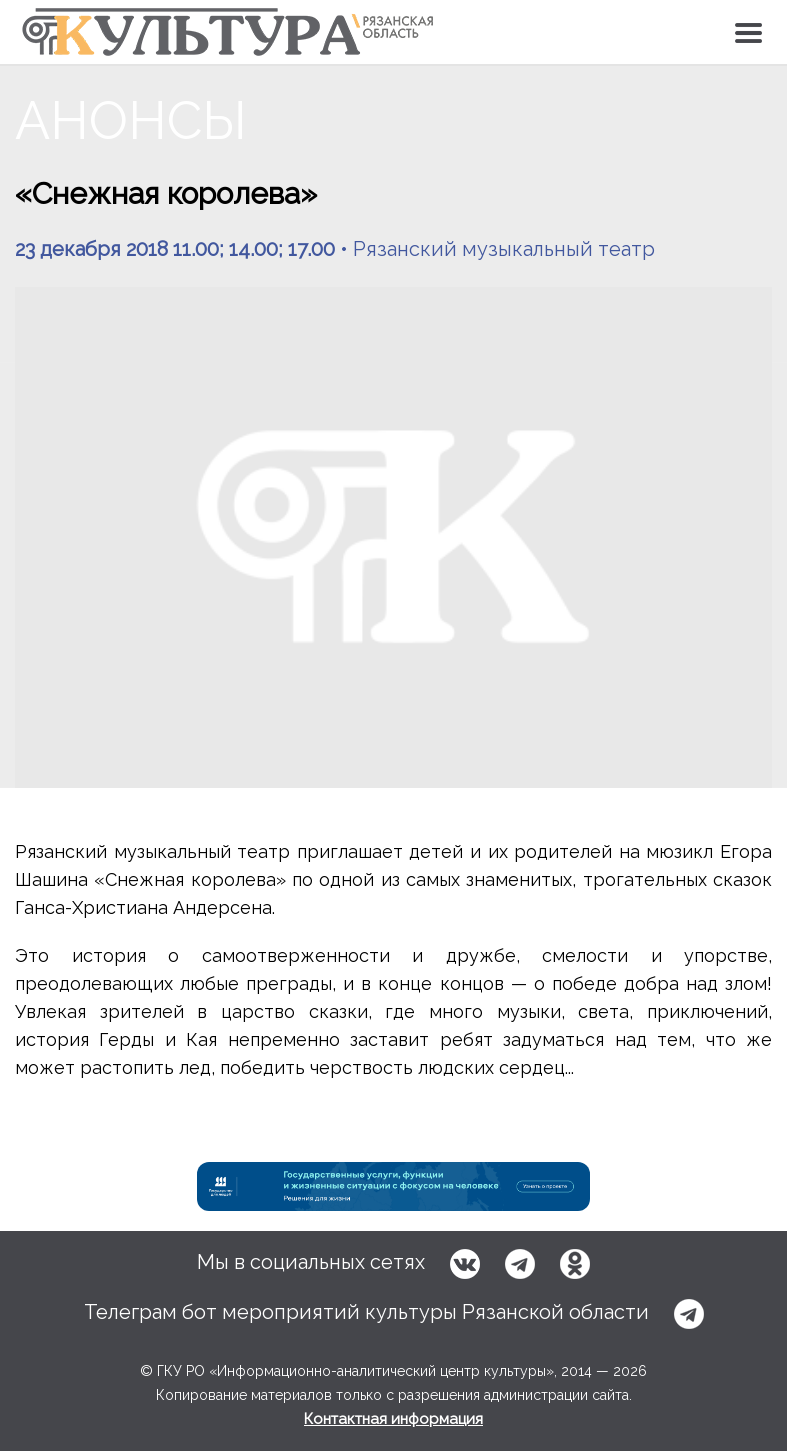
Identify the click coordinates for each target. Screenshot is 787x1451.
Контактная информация (393, 1419)
